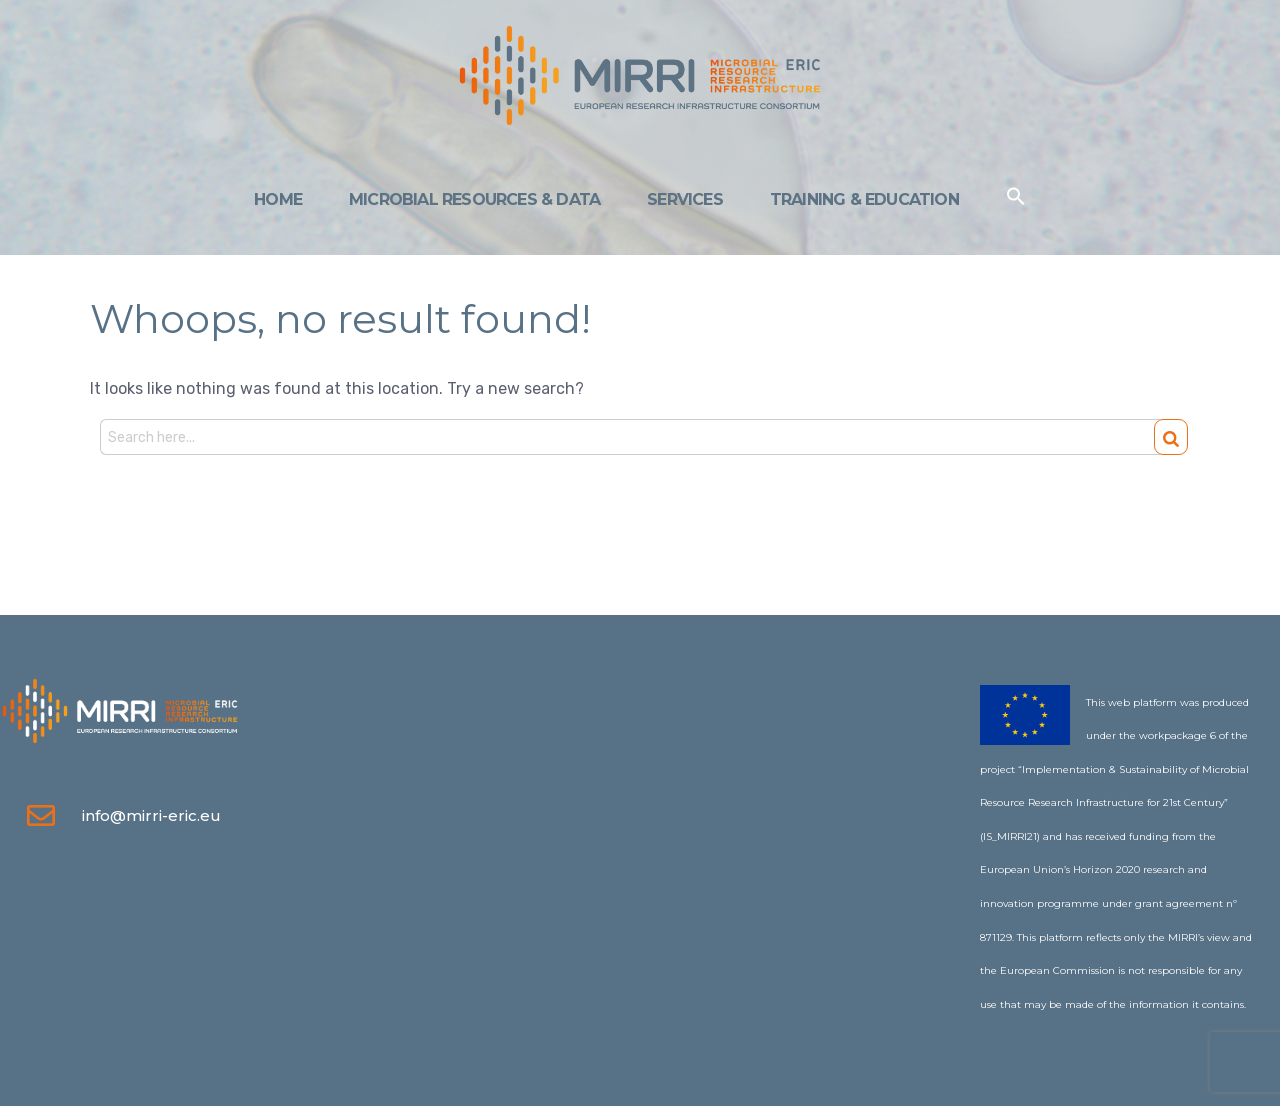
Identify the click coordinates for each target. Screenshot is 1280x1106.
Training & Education (864, 199)
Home (278, 199)
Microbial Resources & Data (474, 199)
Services (685, 199)
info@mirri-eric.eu (151, 815)
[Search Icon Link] (1016, 200)
